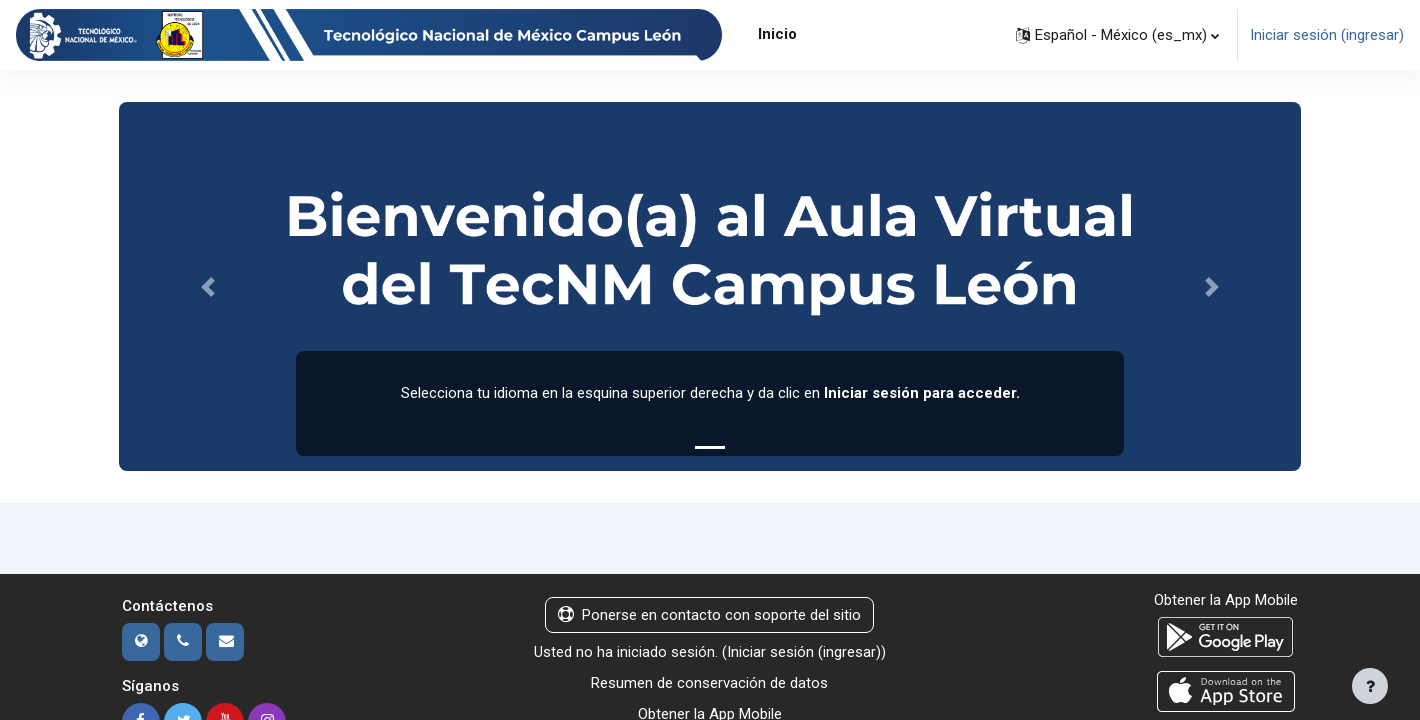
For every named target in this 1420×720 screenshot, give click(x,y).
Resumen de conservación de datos (709, 684)
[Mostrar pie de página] (1370, 686)
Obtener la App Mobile (1226, 601)
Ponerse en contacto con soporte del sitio (709, 616)
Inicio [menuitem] (777, 34)
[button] (1117, 35)
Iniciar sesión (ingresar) (1327, 35)
